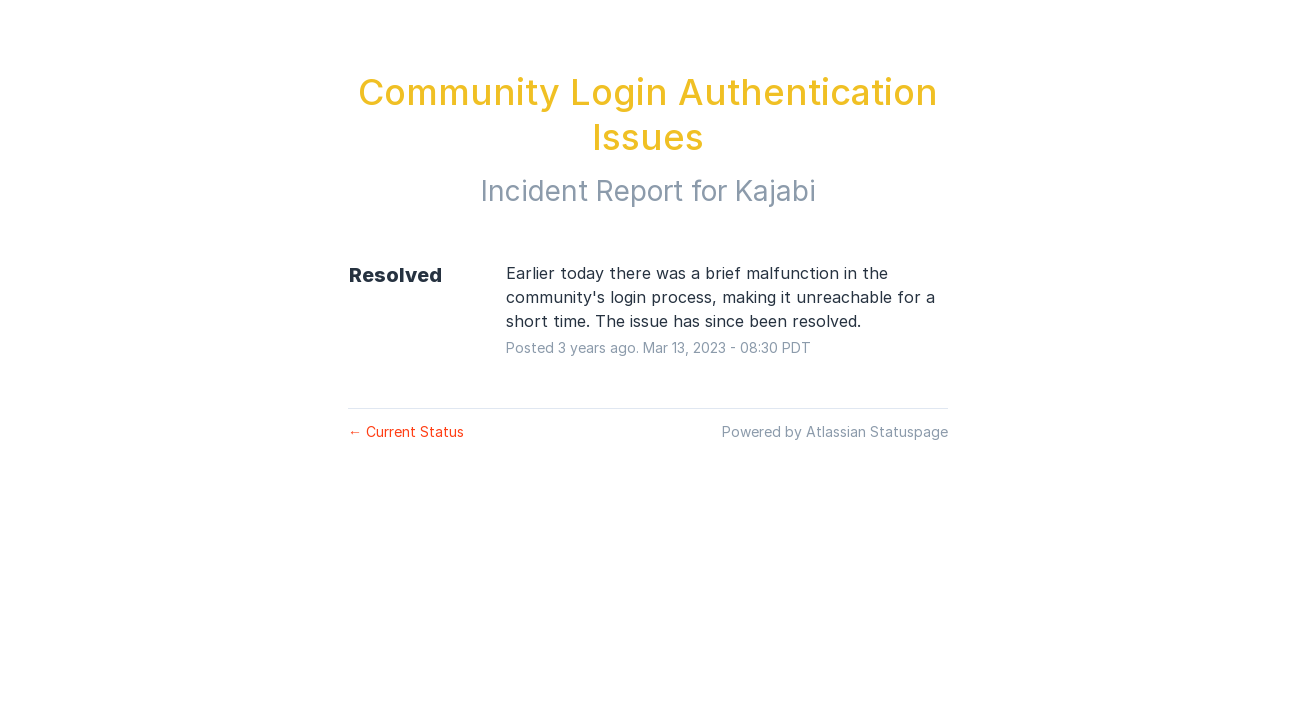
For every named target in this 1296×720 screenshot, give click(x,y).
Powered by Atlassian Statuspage (835, 431)
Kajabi (775, 191)
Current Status (406, 431)
